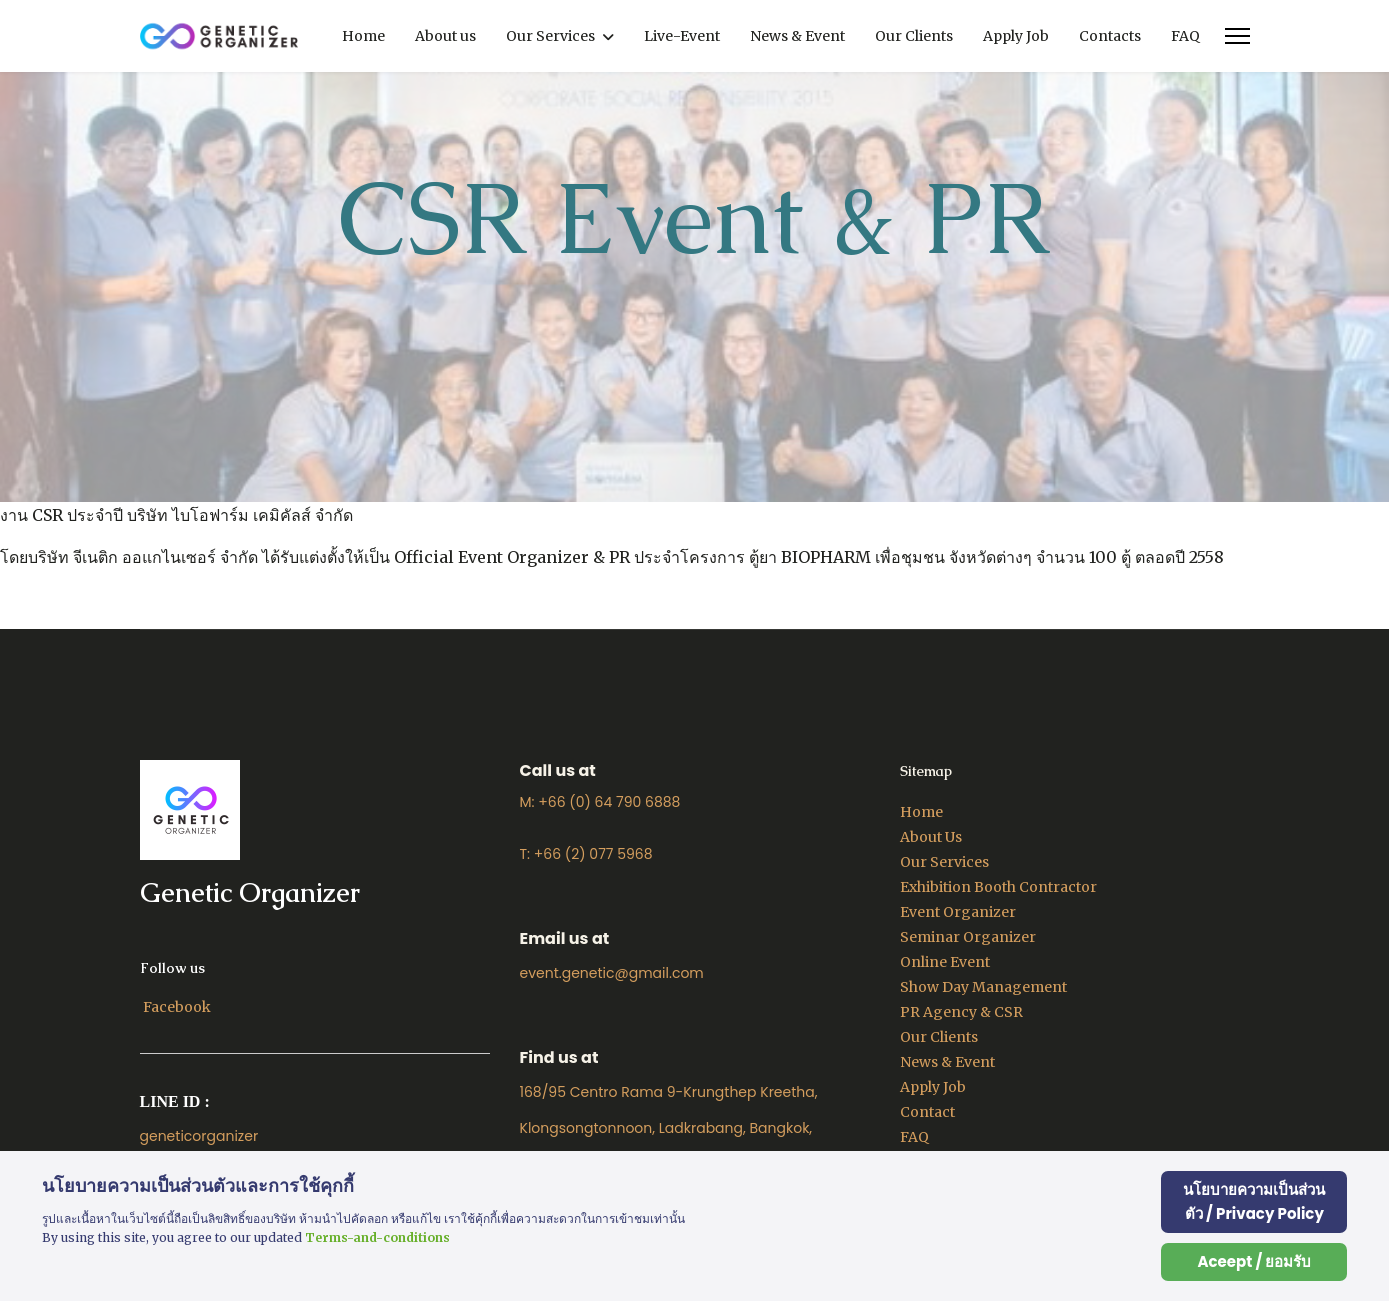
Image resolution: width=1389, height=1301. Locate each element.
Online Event (945, 962)
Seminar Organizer (968, 937)
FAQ (1185, 36)
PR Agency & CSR (961, 1012)
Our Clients (914, 36)
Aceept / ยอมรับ (1254, 1261)
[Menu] (1237, 36)
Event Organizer (958, 912)
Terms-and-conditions (377, 1237)
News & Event (797, 36)
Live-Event (682, 36)
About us (445, 36)
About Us (931, 837)
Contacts (1110, 36)
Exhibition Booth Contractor (998, 887)
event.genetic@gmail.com (612, 973)
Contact (927, 1112)
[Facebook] (177, 1007)
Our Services (550, 36)
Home (363, 36)
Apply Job (1016, 36)
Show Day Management (983, 987)
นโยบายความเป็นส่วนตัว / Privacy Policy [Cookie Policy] (1254, 1201)
